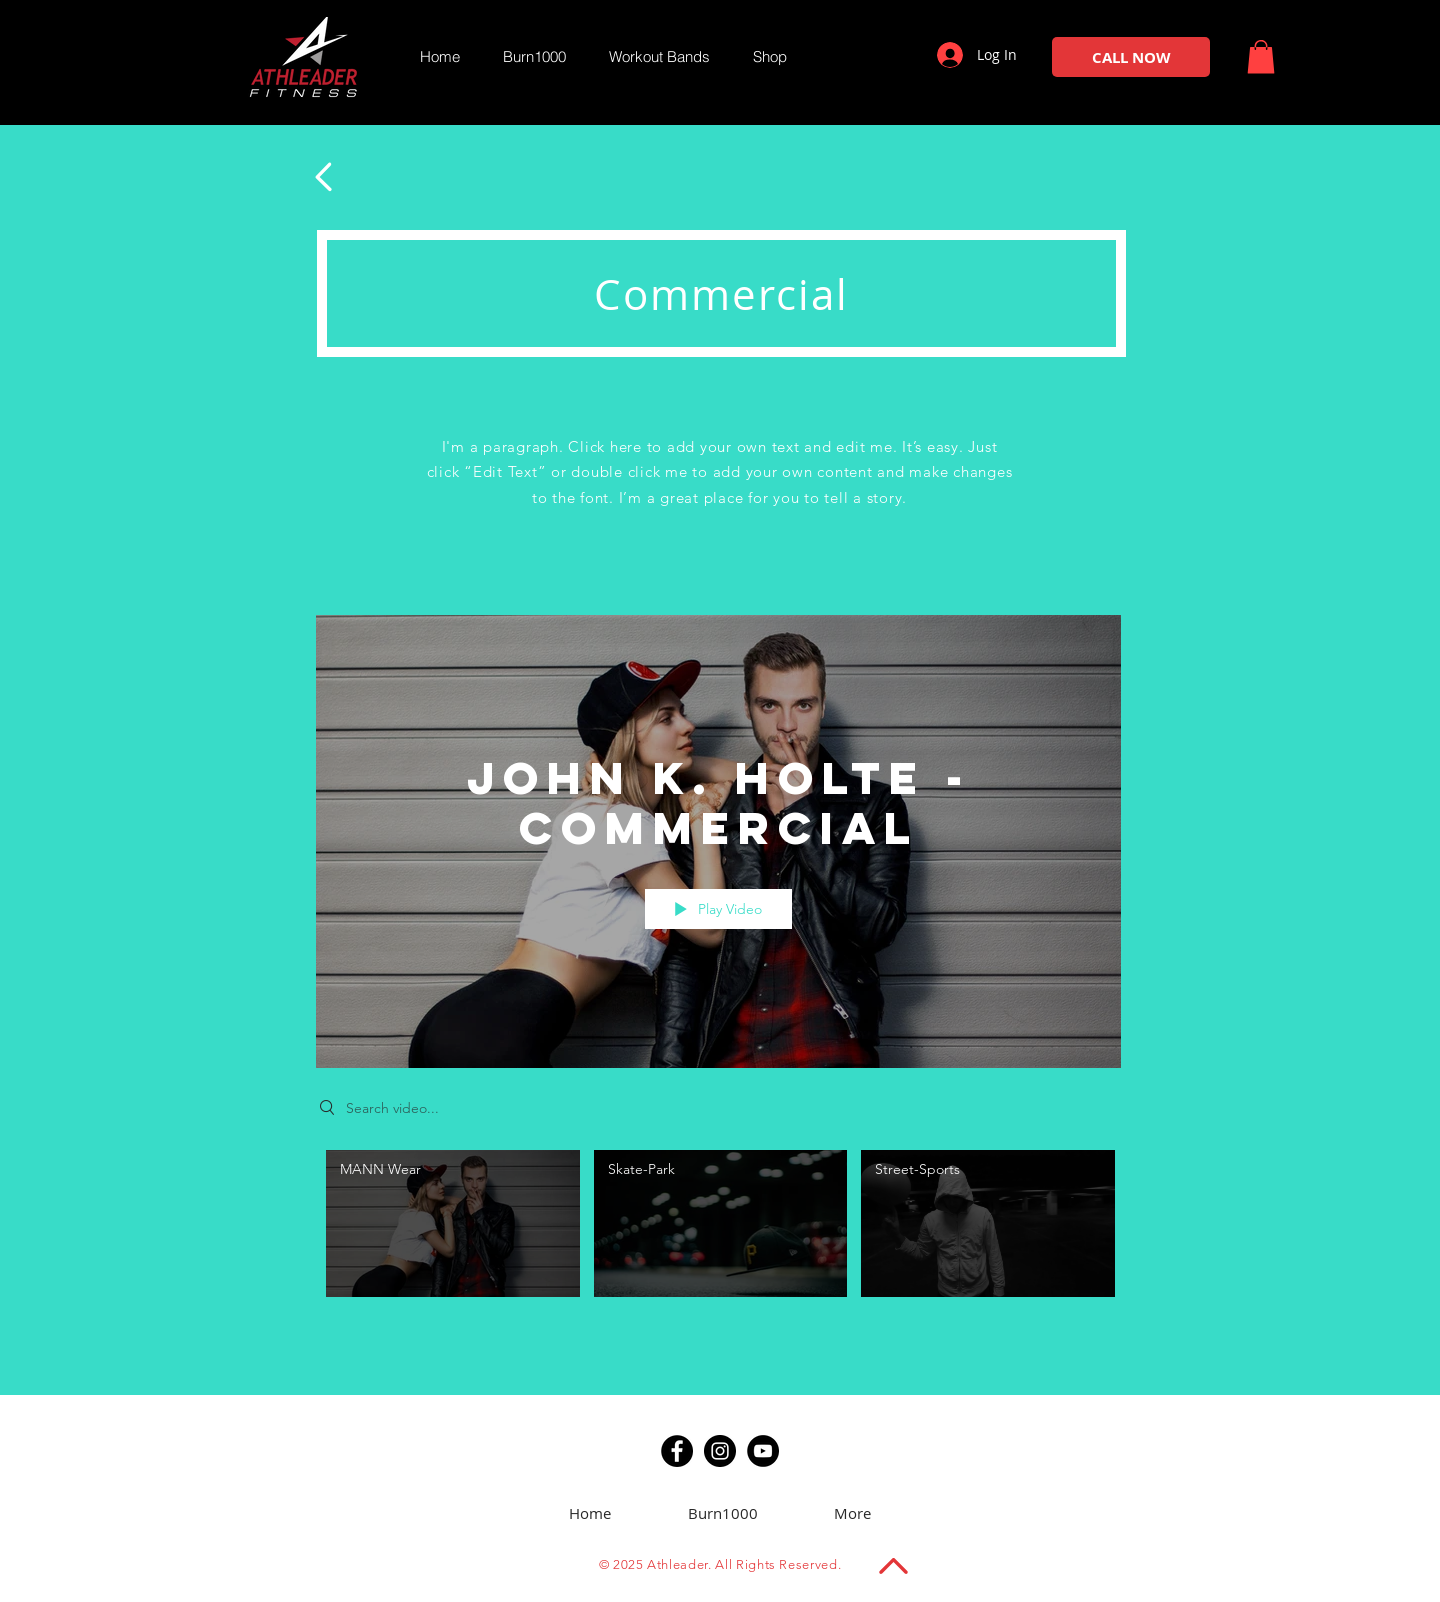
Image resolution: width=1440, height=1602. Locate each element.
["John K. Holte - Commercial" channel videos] (718, 1228)
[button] (1261, 56)
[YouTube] (763, 1451)
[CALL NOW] (1131, 57)
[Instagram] (720, 1451)
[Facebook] (677, 1451)
